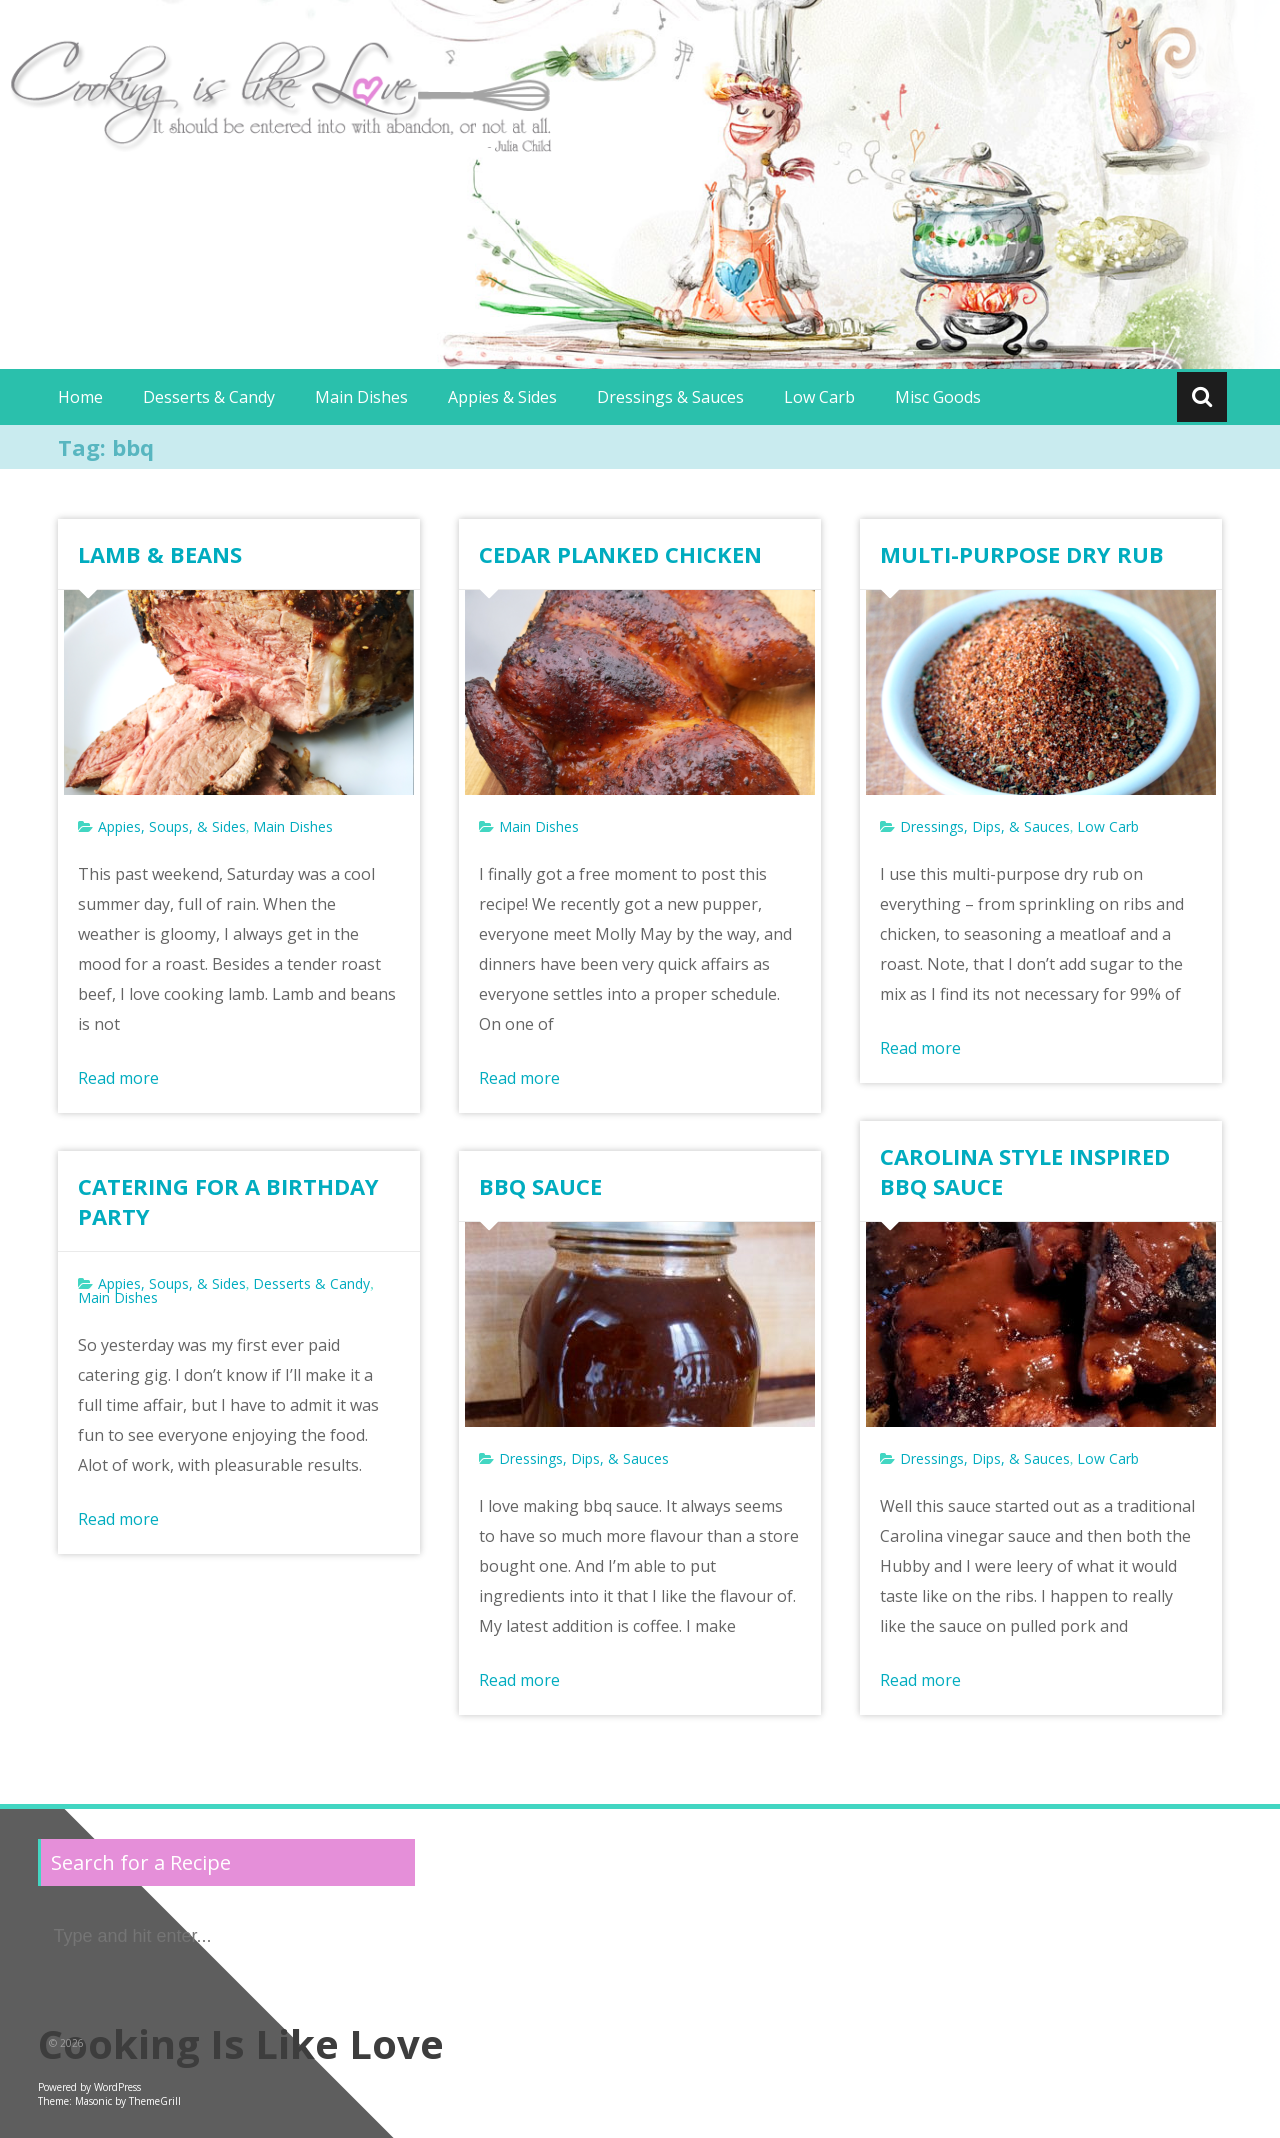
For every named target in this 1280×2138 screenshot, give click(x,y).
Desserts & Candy (209, 397)
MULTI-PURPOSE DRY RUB (1022, 554)
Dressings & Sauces (670, 397)
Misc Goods (938, 397)
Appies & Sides (502, 397)
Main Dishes (361, 397)
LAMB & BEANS (160, 554)
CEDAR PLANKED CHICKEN (620, 554)
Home (80, 397)
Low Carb (819, 397)
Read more (118, 1078)
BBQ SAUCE (540, 1186)
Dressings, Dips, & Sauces (985, 826)
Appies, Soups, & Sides (172, 826)
